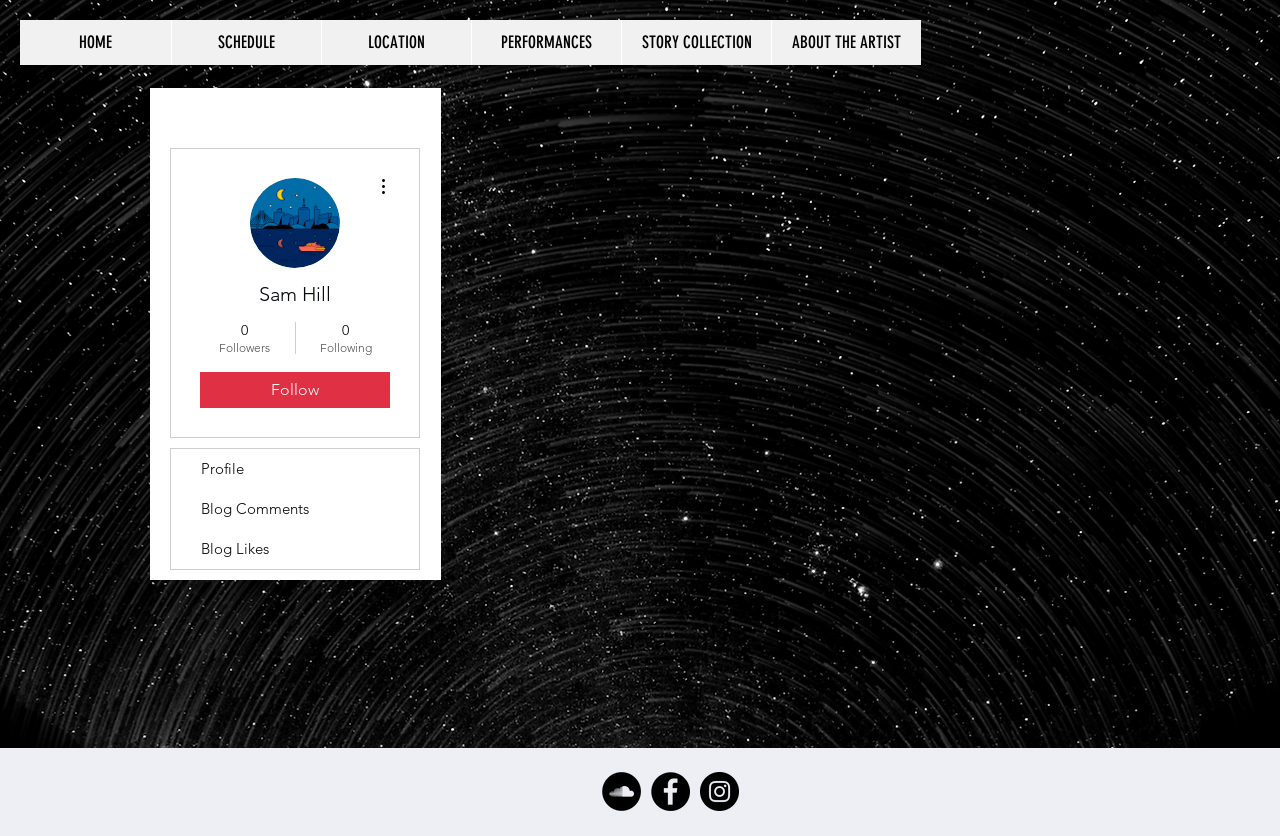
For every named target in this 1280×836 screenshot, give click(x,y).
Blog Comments (255, 508)
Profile (222, 468)
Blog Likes (235, 548)
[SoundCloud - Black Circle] (621, 791)
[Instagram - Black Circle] (719, 791)
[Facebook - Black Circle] (670, 791)
